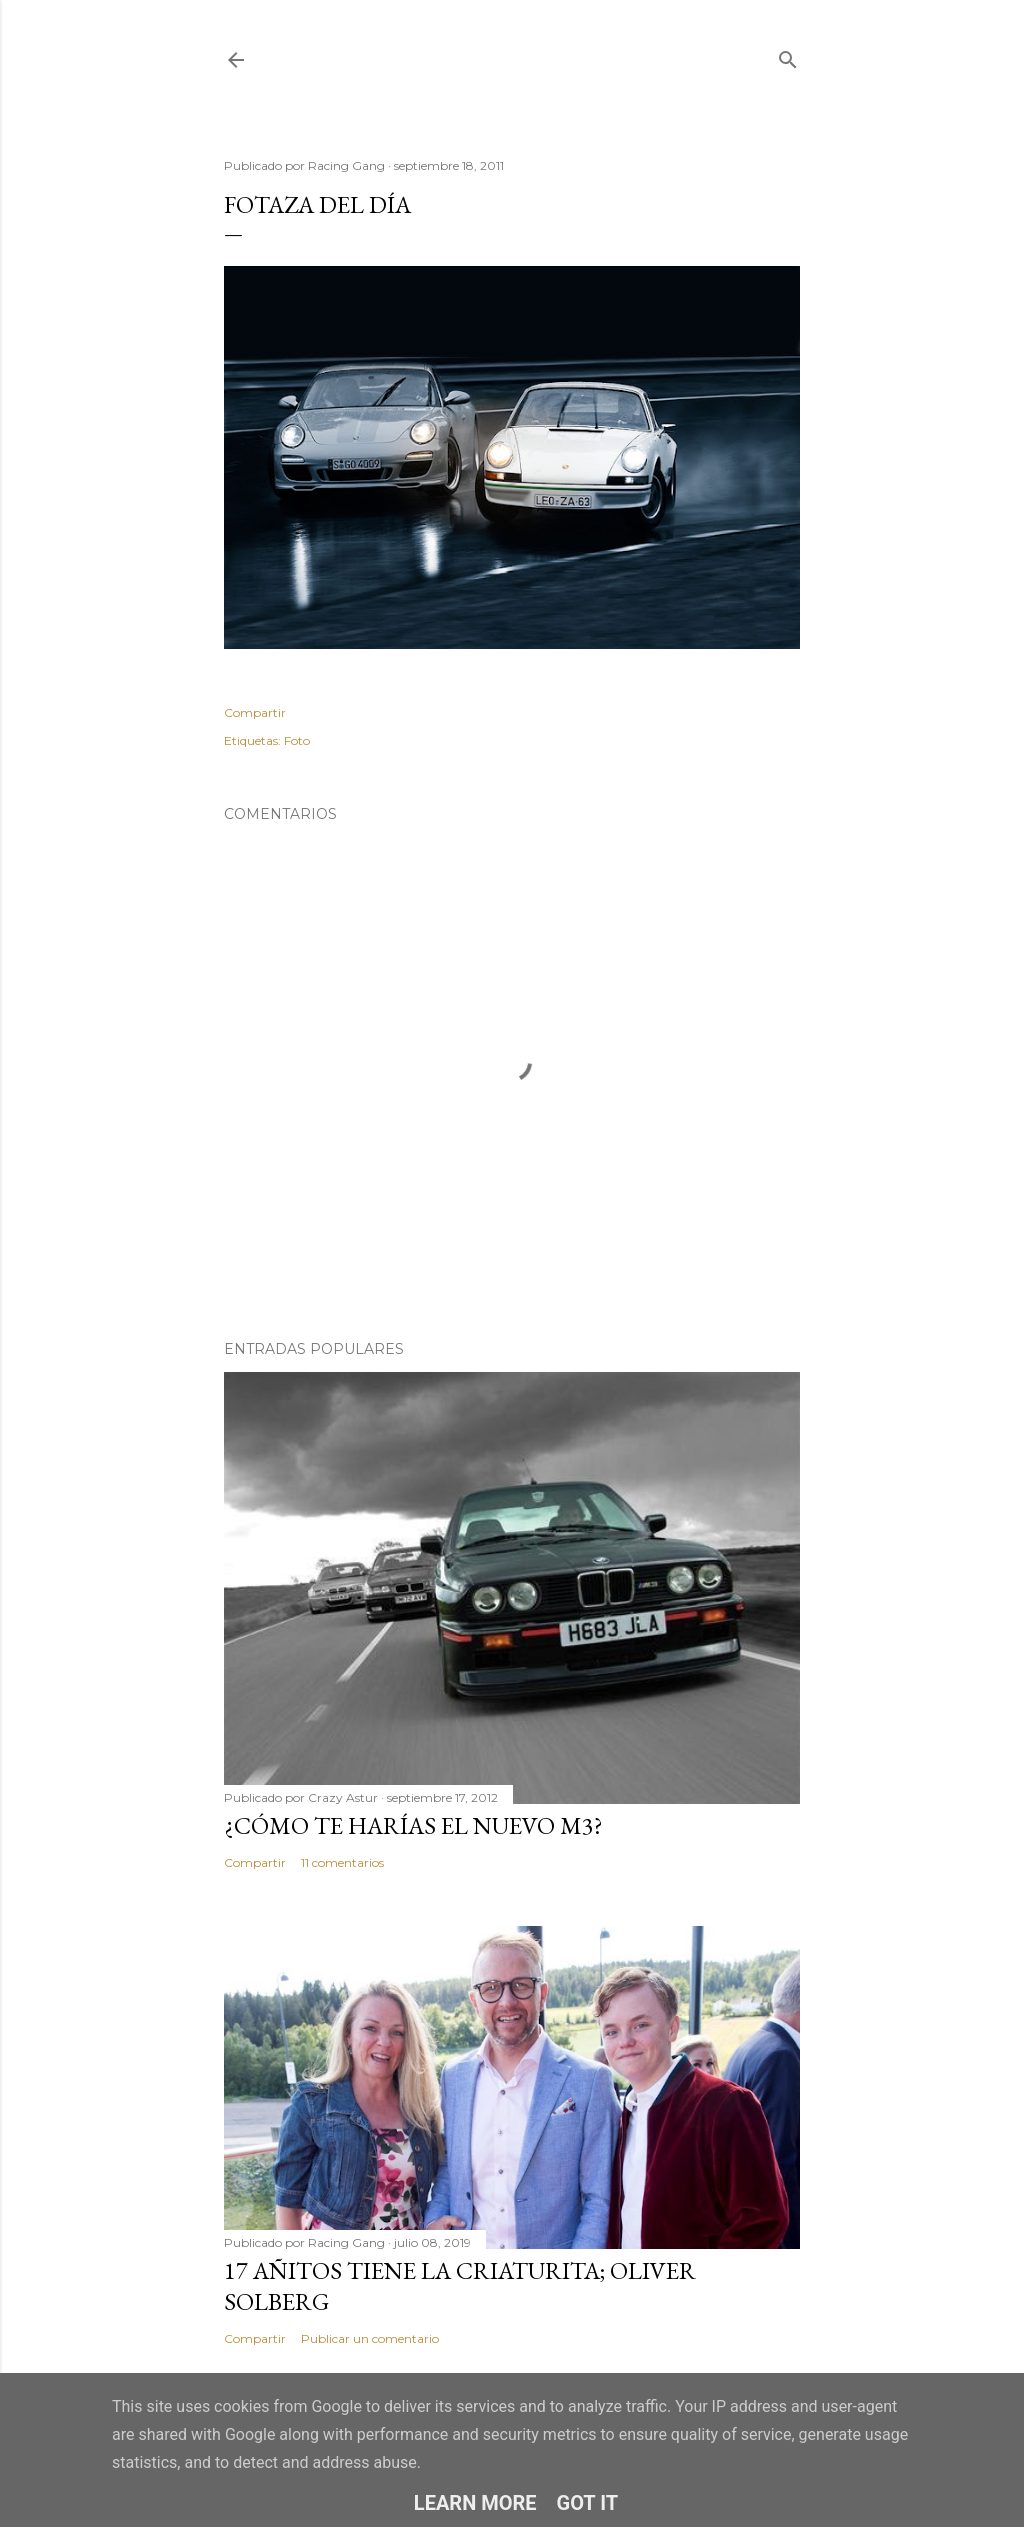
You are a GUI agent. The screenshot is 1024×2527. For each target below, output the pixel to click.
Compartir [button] (255, 712)
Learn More (475, 2503)
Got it (588, 2503)
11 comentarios (342, 1862)
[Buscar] (788, 55)
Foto (297, 740)
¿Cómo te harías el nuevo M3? (413, 1825)
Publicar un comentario (370, 2338)
